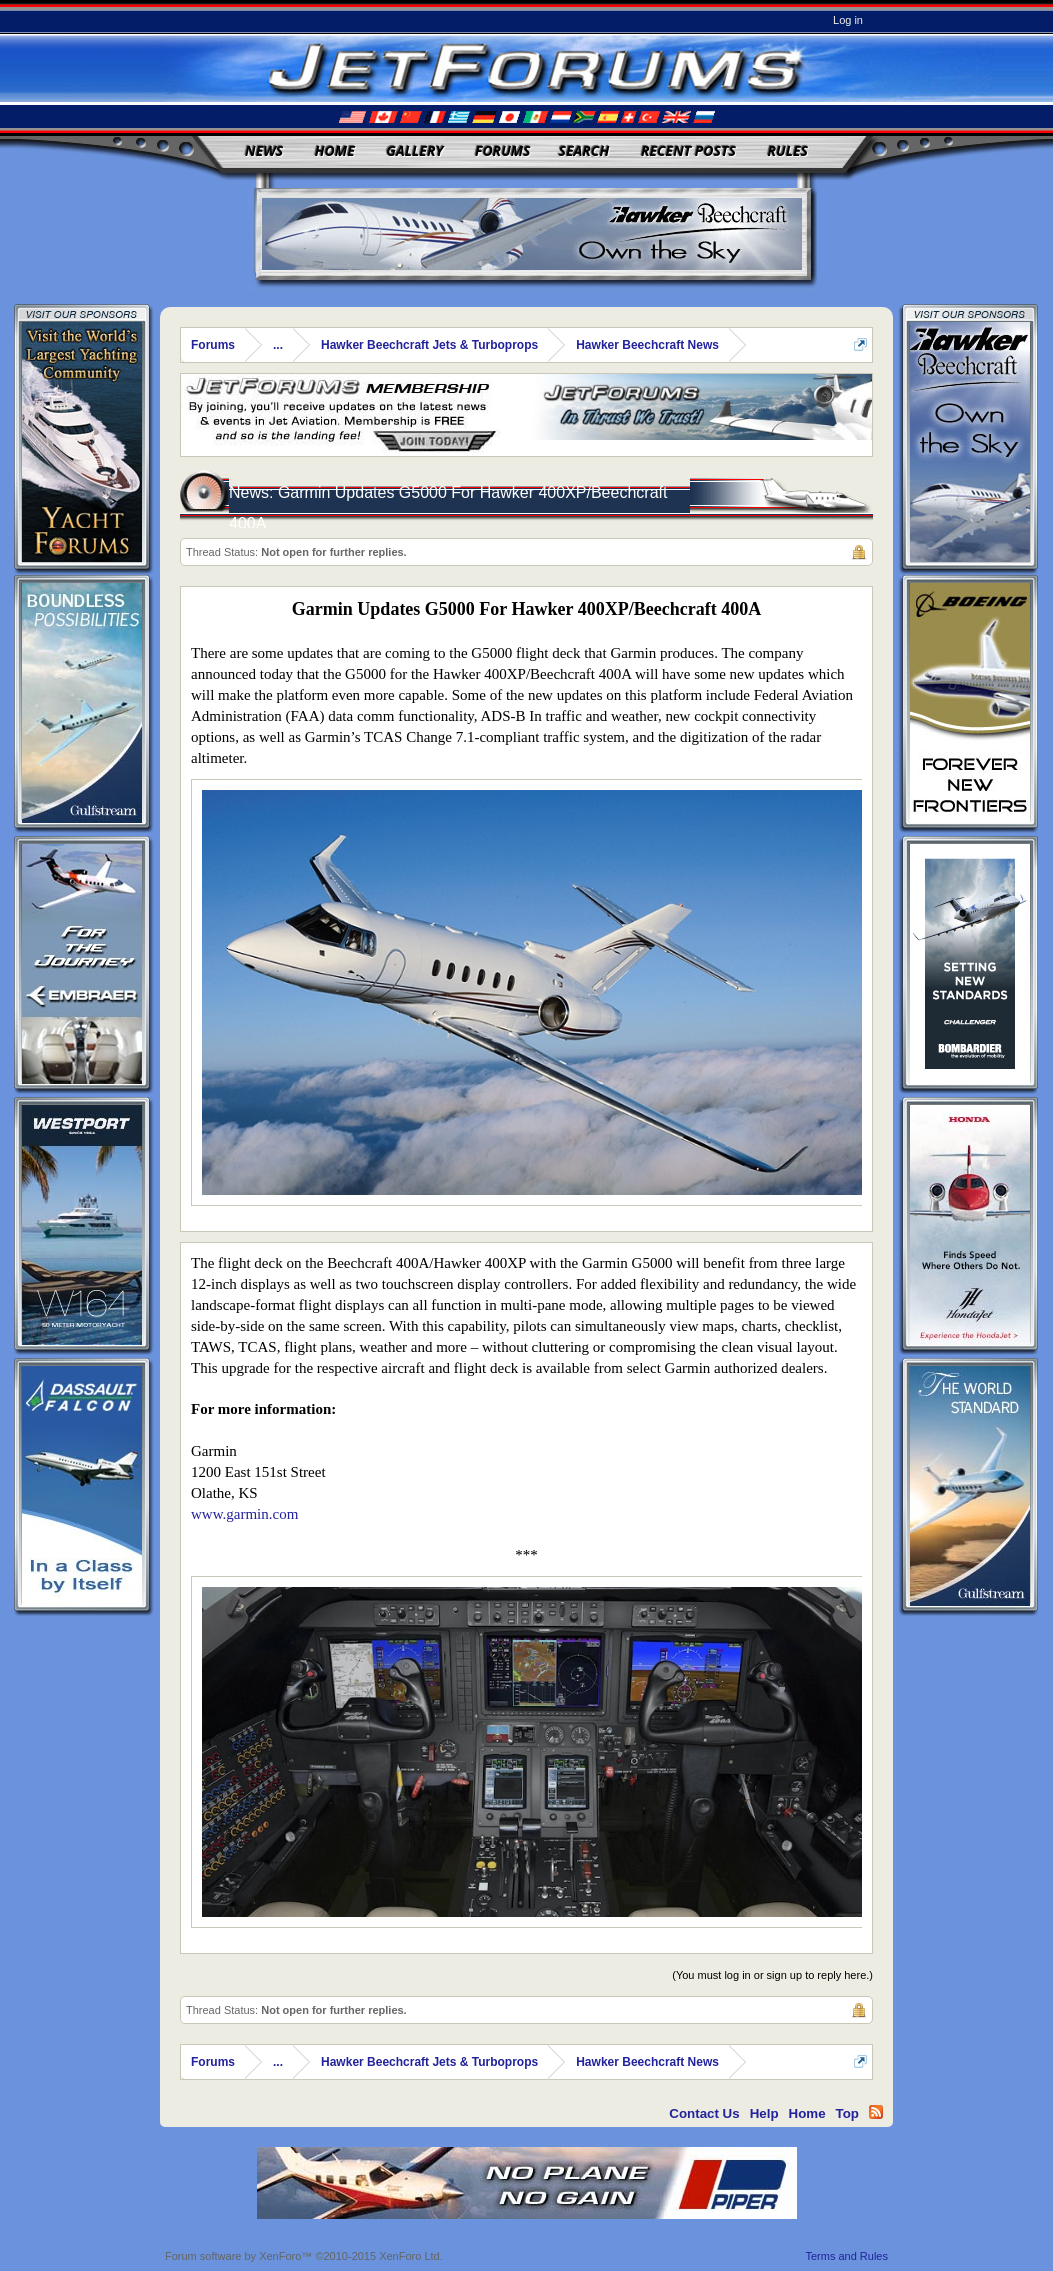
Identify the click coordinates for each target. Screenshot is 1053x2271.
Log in (848, 20)
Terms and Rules (846, 2256)
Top (847, 2113)
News (264, 150)
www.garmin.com (244, 1514)
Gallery (414, 150)
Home (335, 150)
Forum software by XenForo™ (304, 2256)
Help (764, 2113)
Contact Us (704, 2113)
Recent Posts (688, 150)
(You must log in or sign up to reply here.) (772, 1975)
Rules (787, 150)
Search (584, 150)
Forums (503, 150)
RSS (876, 2112)
